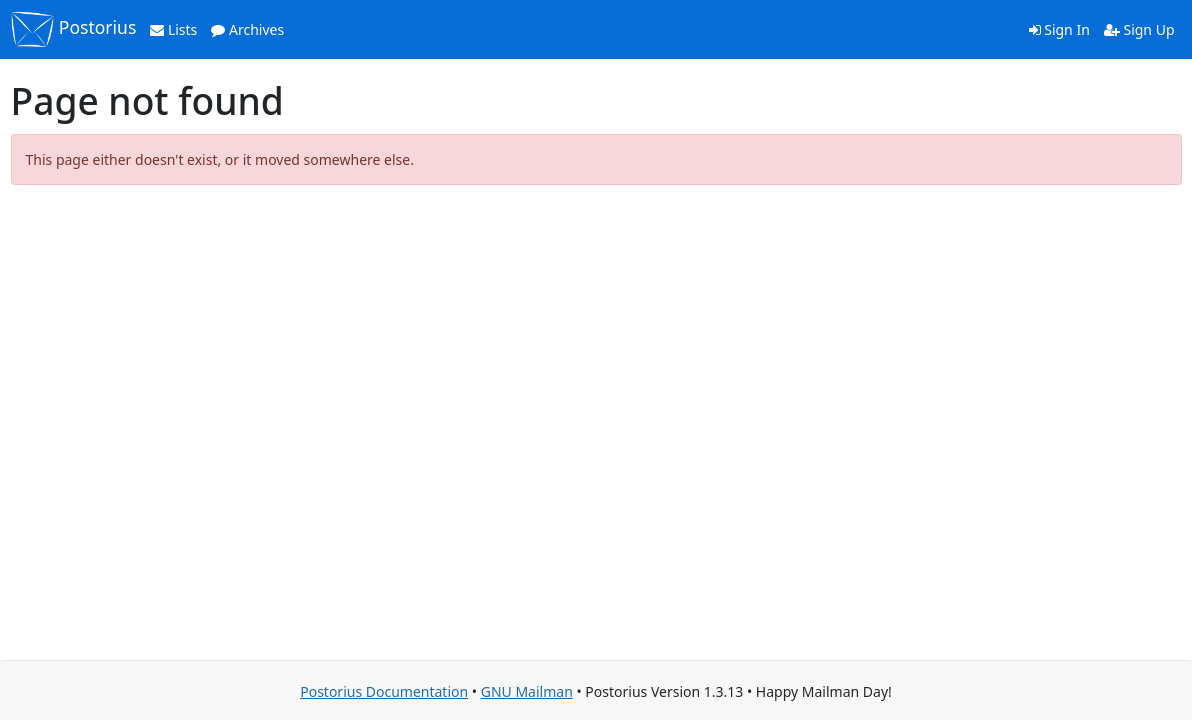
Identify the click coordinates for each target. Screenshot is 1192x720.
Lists (173, 29)
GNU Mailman (527, 691)
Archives (247, 29)
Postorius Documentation (384, 691)
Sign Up (1139, 29)
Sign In (1059, 29)
